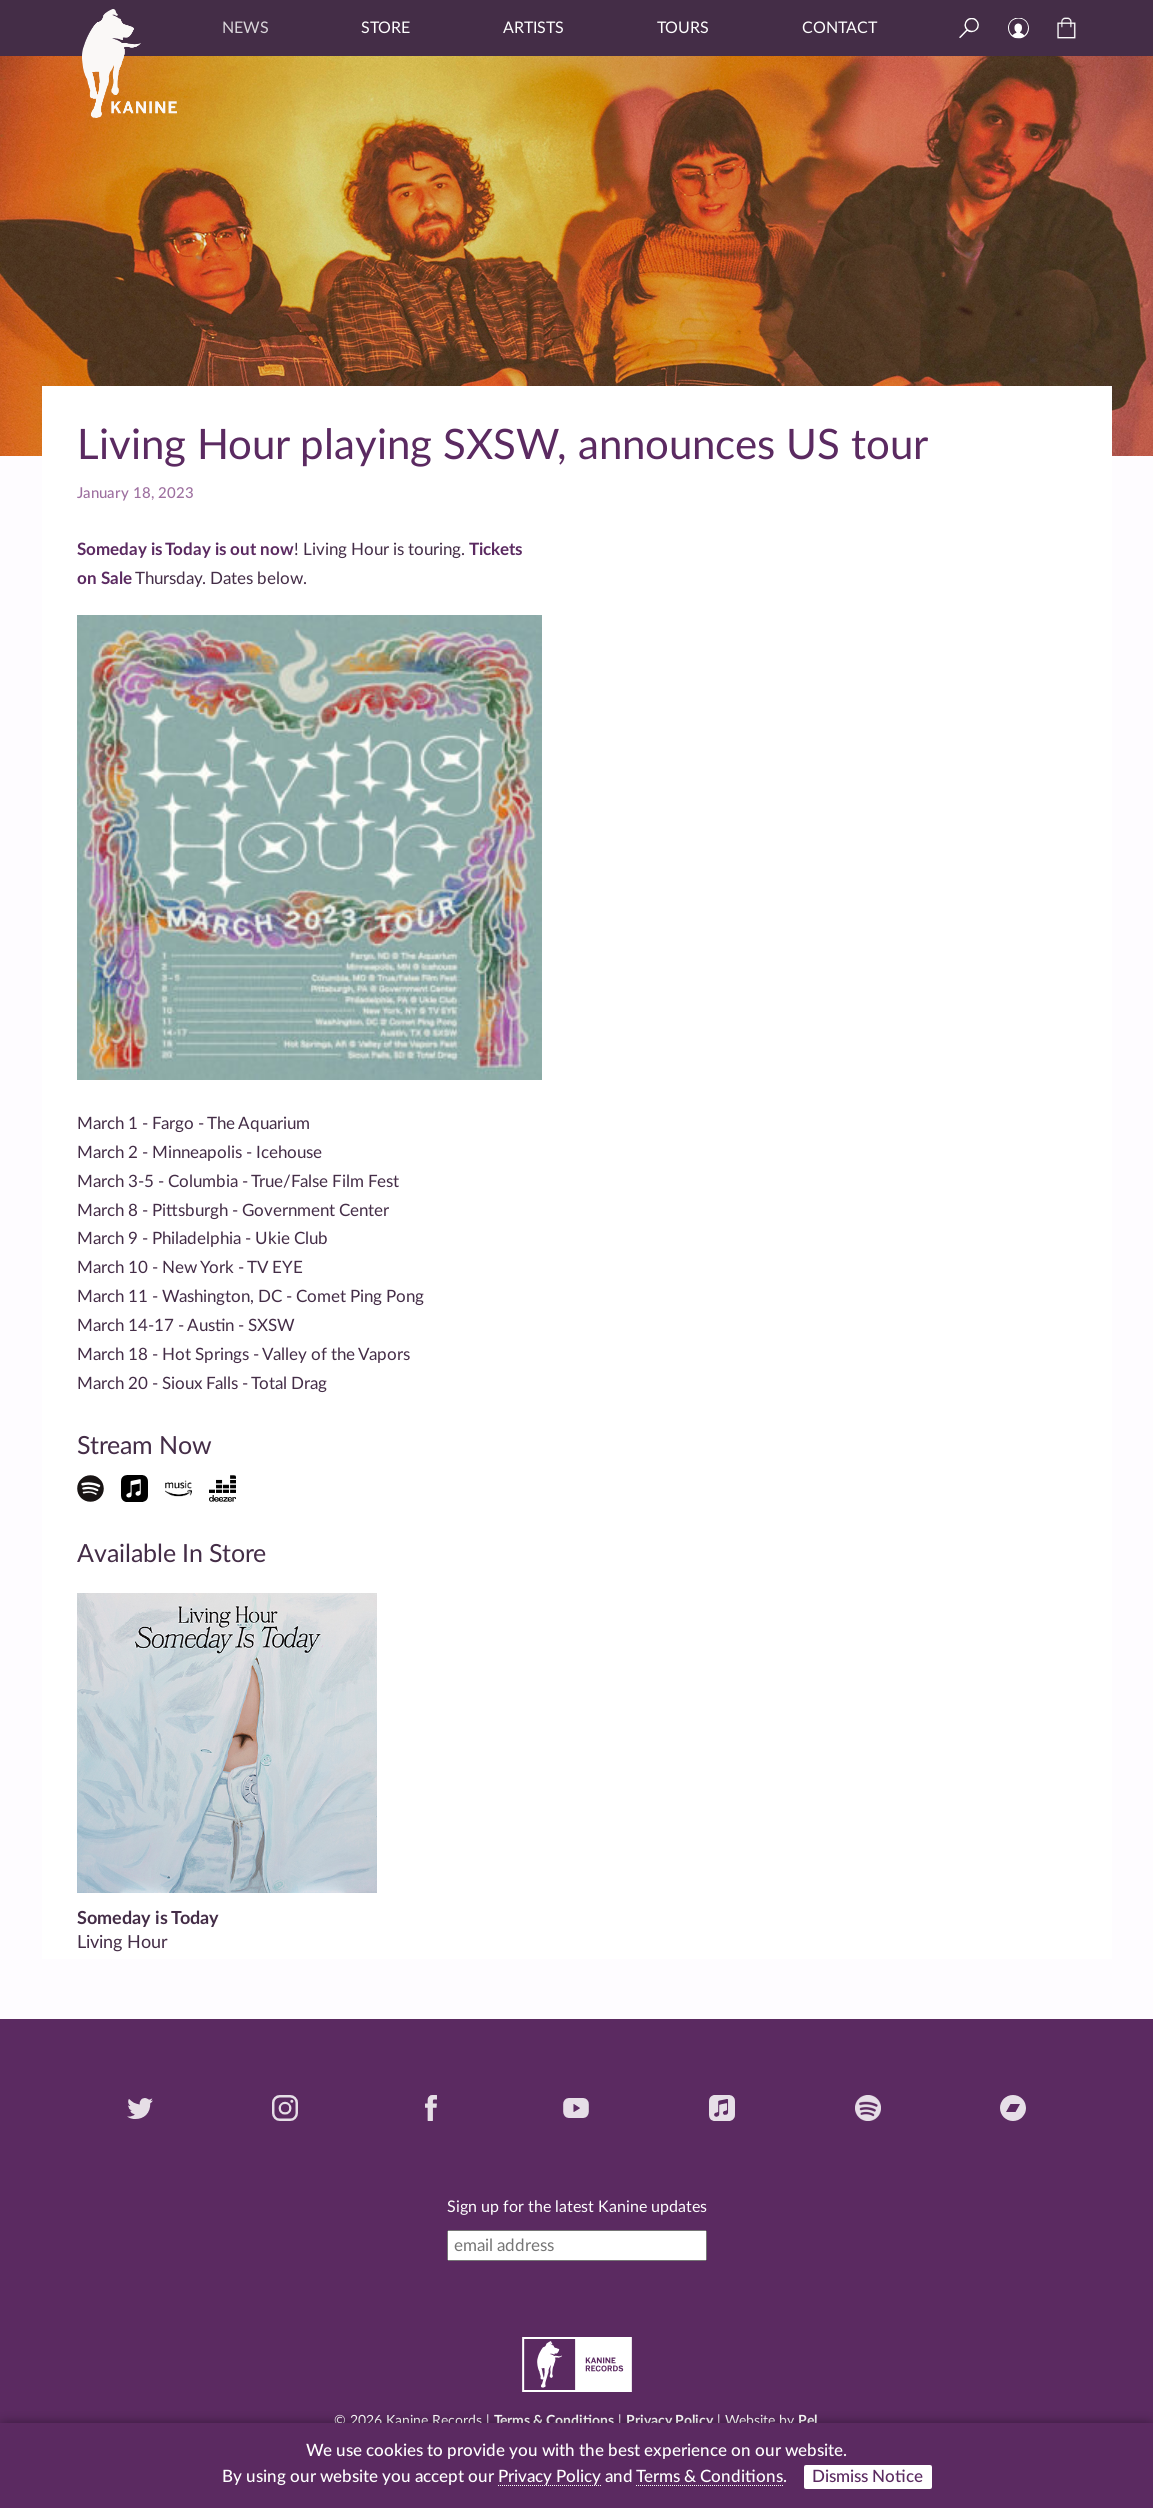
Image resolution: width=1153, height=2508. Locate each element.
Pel (807, 2421)
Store (385, 28)
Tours (683, 28)
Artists (533, 28)
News (245, 28)
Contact (839, 28)
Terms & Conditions (554, 2421)
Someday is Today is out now (185, 549)
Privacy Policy (669, 2421)
